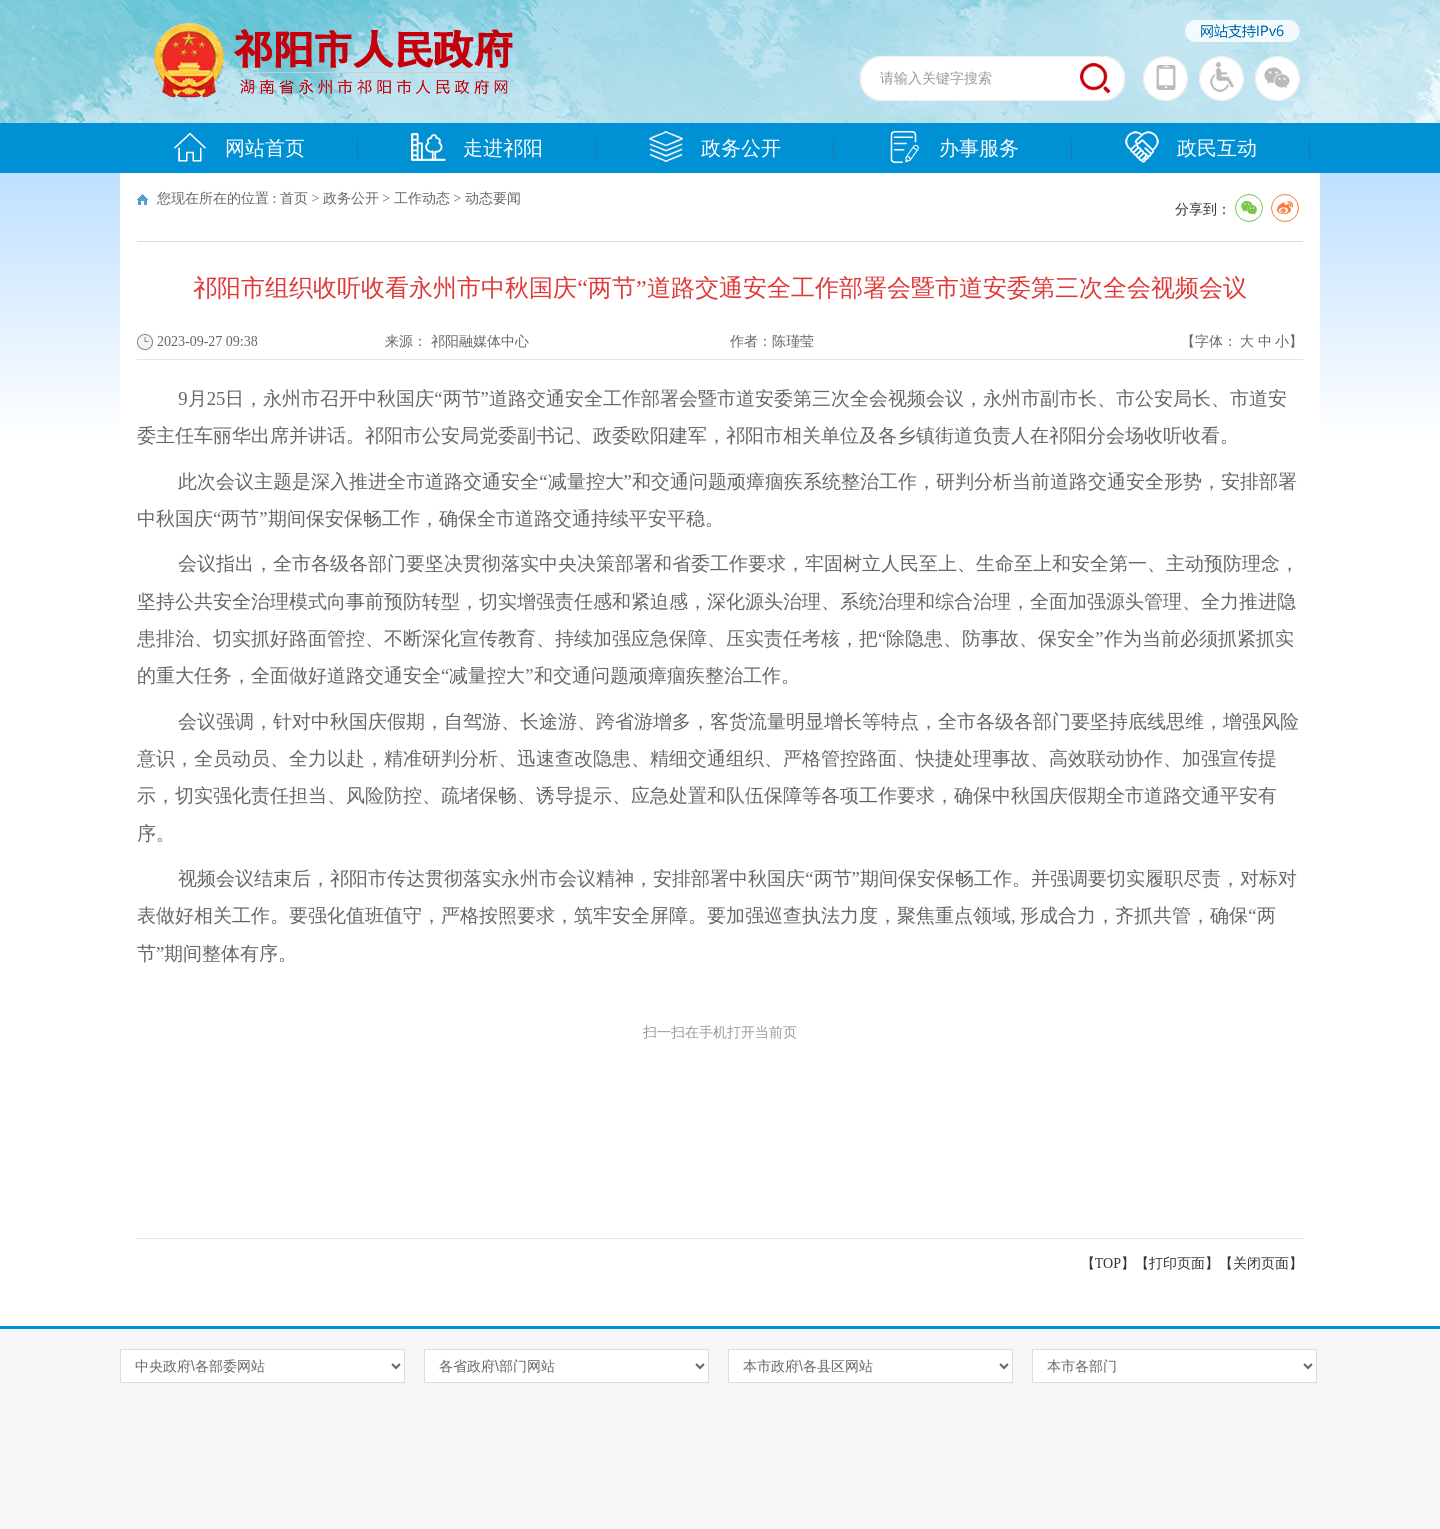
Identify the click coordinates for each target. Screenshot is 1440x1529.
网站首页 (239, 147)
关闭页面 (1261, 1263)
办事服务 (953, 147)
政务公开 (715, 147)
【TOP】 (1108, 1263)
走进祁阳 (477, 147)
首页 (294, 198)
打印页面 (1177, 1263)
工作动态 (422, 198)
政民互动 (1191, 147)
